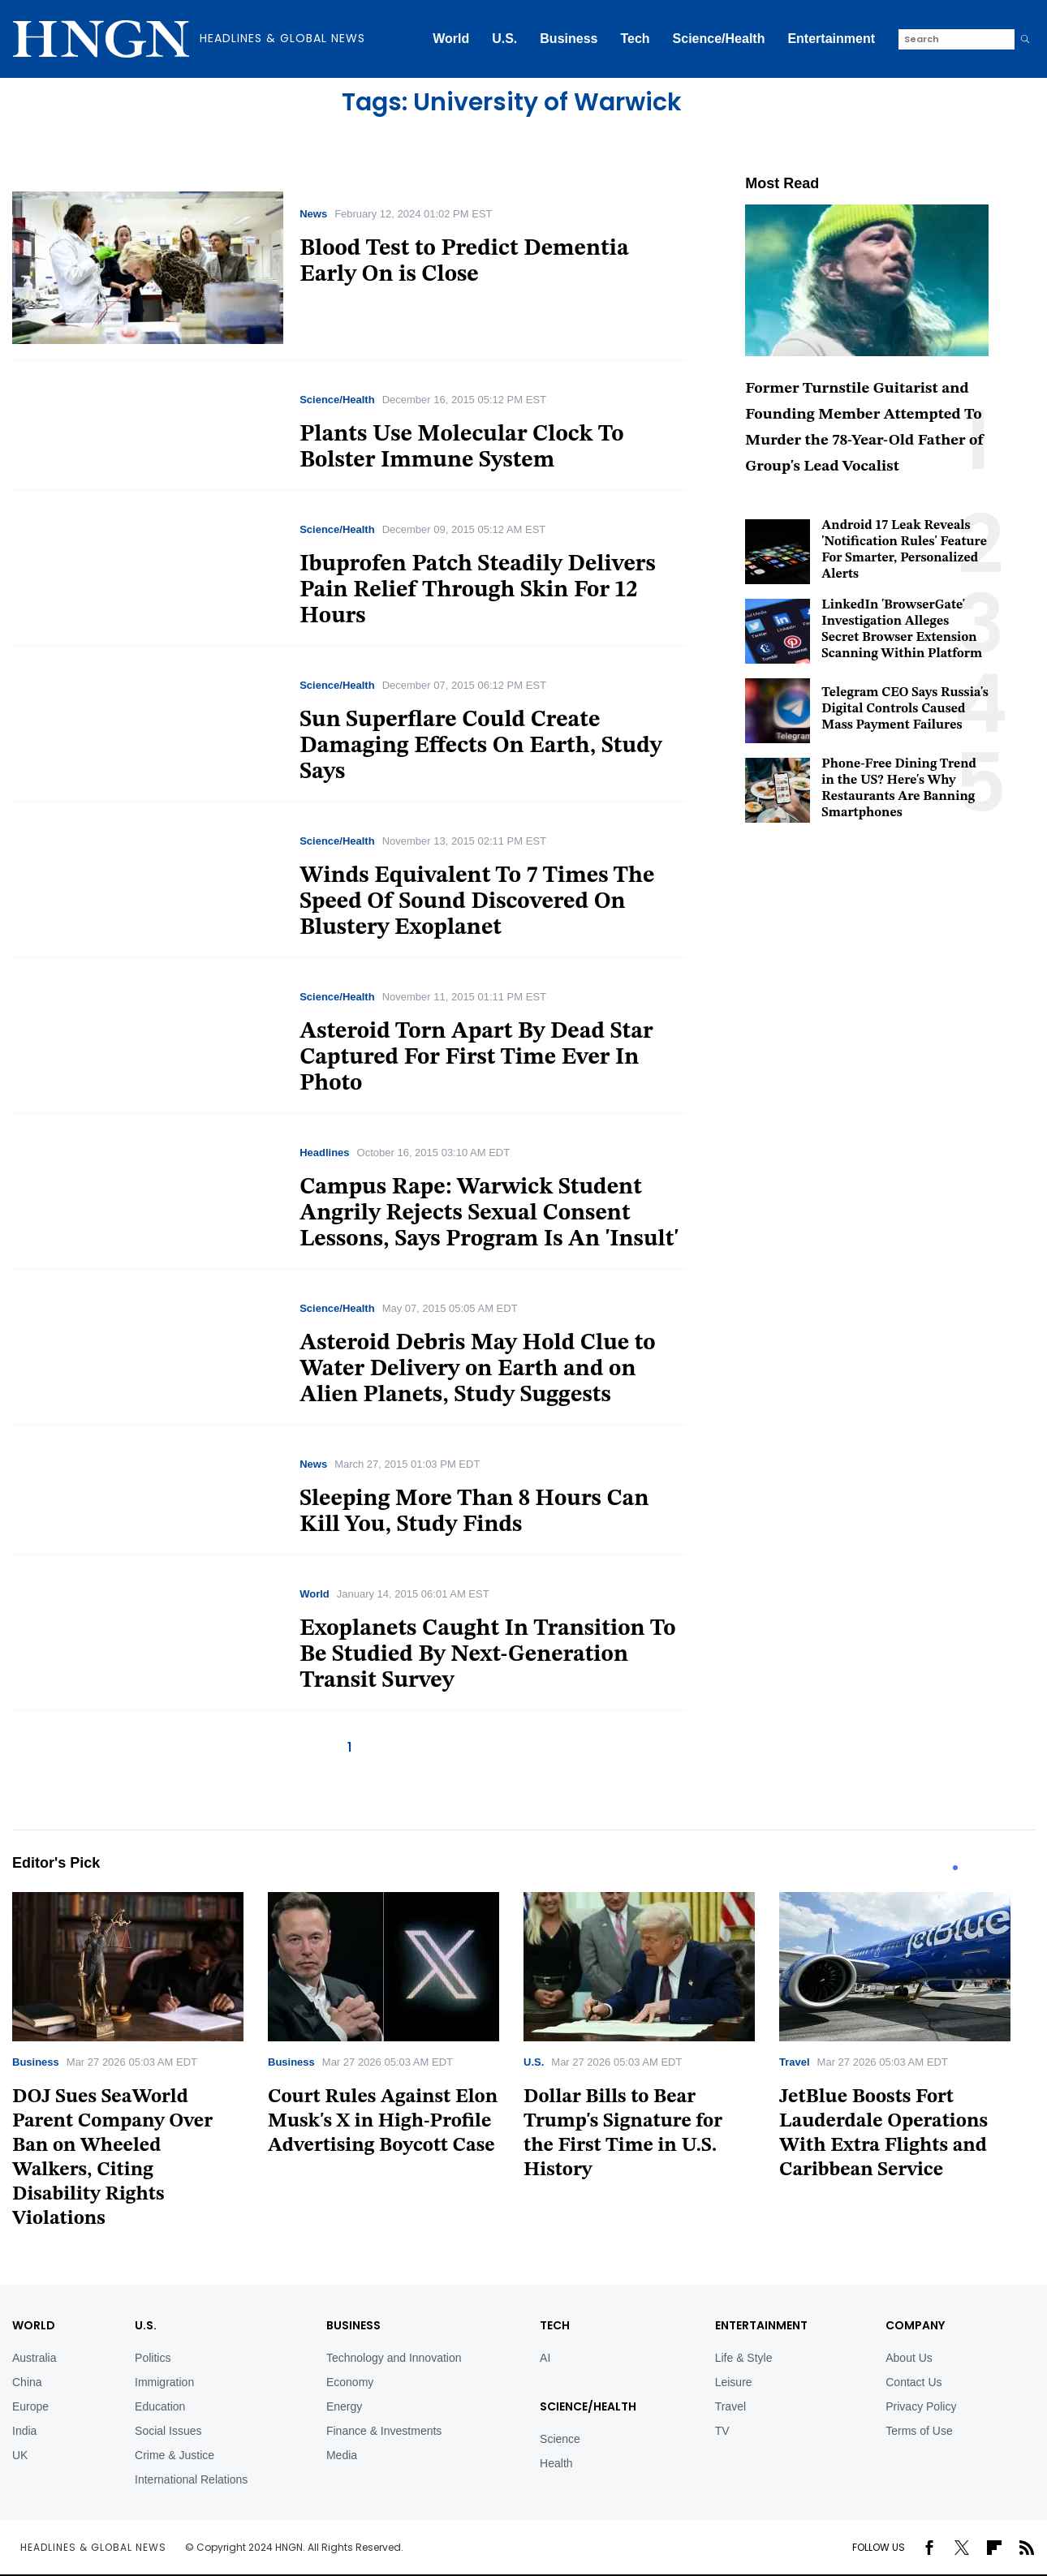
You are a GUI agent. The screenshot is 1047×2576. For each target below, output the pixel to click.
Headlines (324, 1152)
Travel (794, 2062)
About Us (909, 2357)
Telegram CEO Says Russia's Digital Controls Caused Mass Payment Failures (904, 709)
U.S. (504, 38)
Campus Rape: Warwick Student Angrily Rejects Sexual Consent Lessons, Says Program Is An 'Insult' (489, 1213)
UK (20, 2455)
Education (160, 2406)
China (27, 2382)
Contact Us (913, 2382)
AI (545, 2357)
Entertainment (831, 38)
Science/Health (719, 38)
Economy (349, 2382)
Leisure (733, 2382)
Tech (634, 38)
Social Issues (168, 2430)
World (451, 38)
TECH (555, 2325)
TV (722, 2430)
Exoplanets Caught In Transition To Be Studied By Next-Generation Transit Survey (487, 1655)
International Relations (191, 2479)
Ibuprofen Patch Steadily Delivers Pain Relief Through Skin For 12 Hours (477, 590)
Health (556, 2463)
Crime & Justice (174, 2455)
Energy (344, 2406)
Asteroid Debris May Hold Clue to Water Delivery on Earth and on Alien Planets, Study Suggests (477, 1369)
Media (341, 2455)
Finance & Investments (384, 2430)
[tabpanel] (140, 2066)
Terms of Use (918, 2430)
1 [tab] (955, 1867)
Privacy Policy (920, 2406)
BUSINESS (353, 2325)
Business (568, 38)
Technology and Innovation (394, 2357)
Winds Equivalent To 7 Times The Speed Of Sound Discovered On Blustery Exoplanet (476, 902)
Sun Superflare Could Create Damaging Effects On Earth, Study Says (480, 746)
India (24, 2430)
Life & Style (744, 2357)
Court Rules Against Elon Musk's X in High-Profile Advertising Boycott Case (383, 2122)
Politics (152, 2357)
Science (560, 2438)
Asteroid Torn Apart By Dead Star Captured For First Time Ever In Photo (476, 1058)
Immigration (164, 2382)
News (313, 214)
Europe (30, 2406)
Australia (34, 2357)
